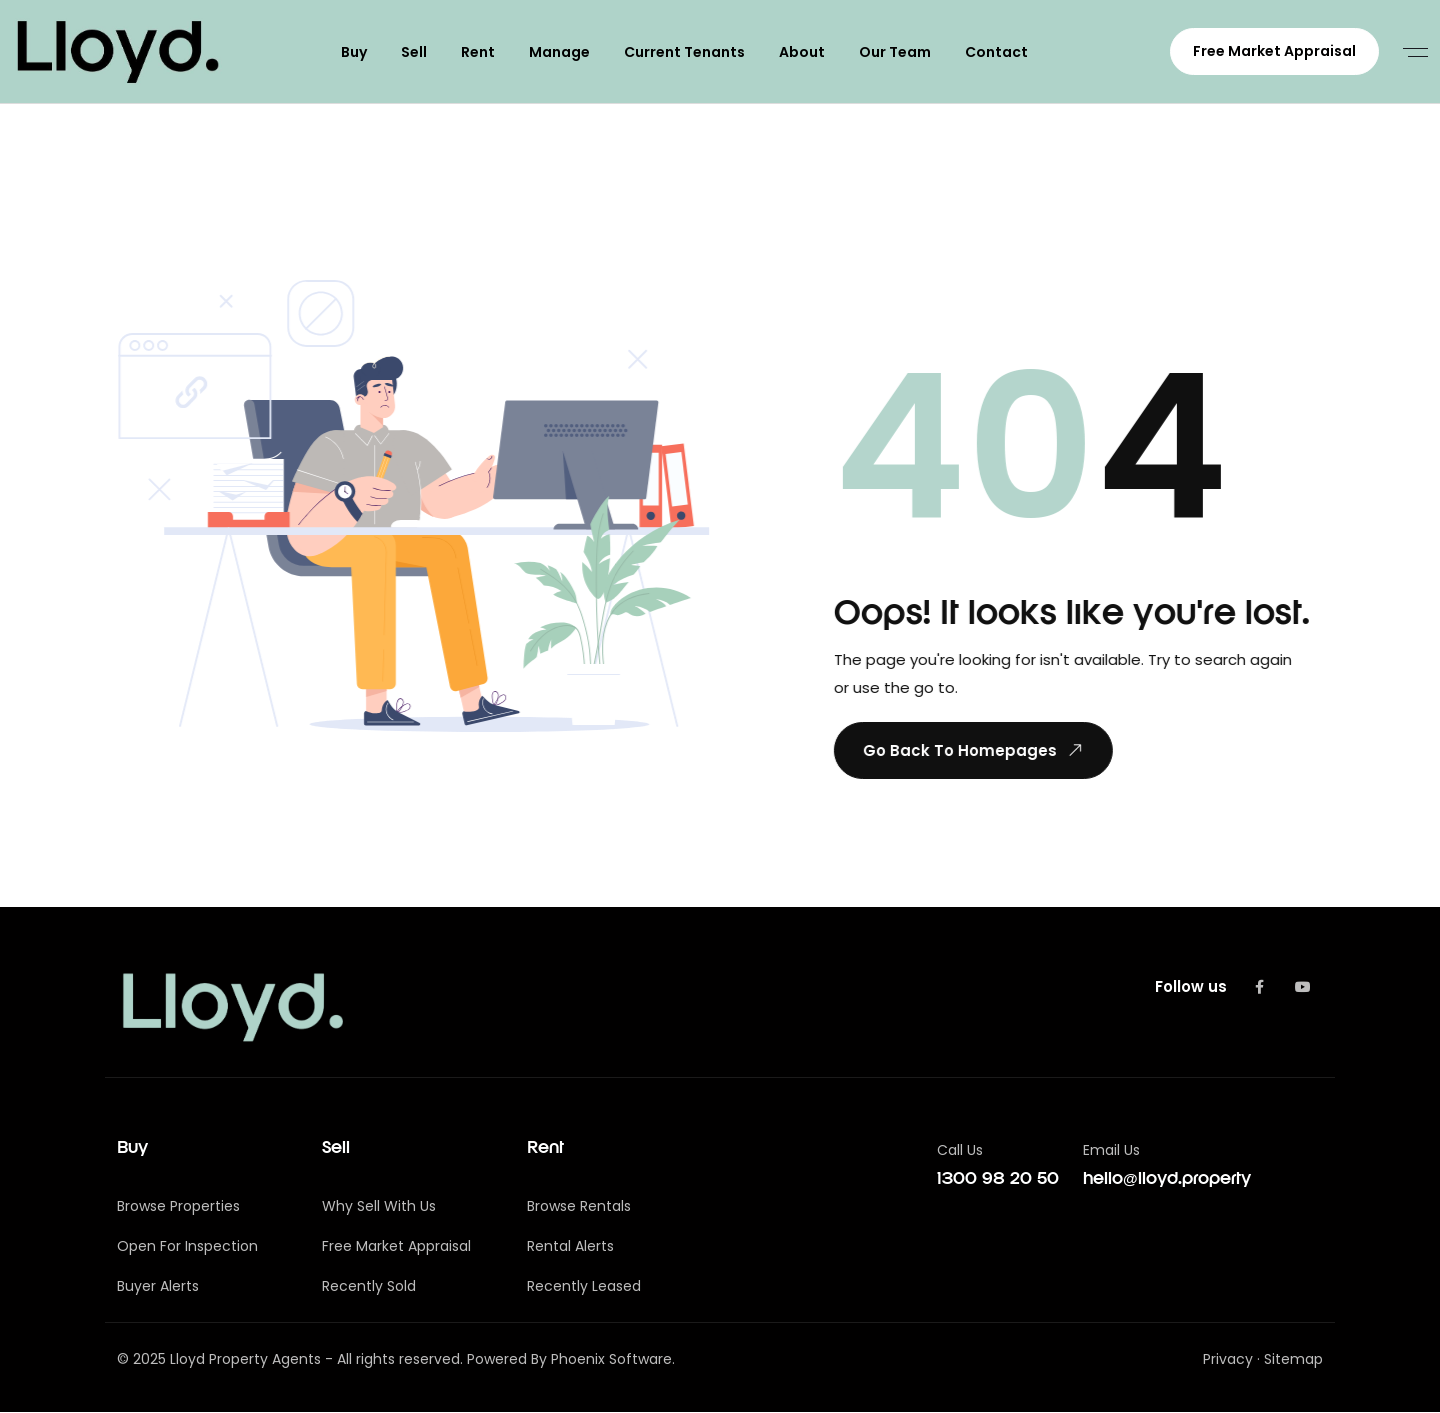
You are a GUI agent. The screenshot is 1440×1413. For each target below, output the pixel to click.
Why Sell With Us (379, 1207)
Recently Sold (369, 1287)
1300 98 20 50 (998, 1180)
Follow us (1191, 988)
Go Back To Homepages (973, 751)
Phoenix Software (611, 1360)
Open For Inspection (187, 1247)
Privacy (1228, 1360)
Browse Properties (178, 1207)
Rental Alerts (570, 1247)
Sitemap (1293, 1360)
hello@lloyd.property (1167, 1180)
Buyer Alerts (158, 1287)
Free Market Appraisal (1274, 51)
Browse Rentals (579, 1207)
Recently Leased (584, 1287)
